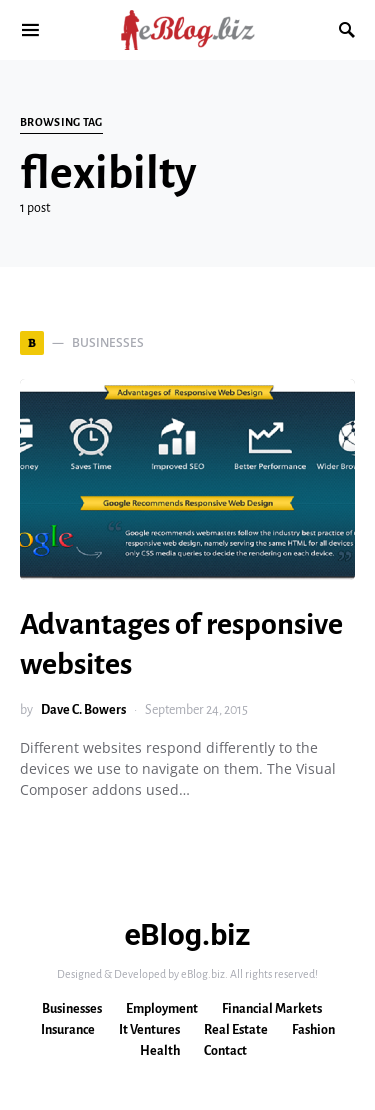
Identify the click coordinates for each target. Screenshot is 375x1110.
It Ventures (149, 1030)
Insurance (68, 1030)
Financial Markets (272, 1009)
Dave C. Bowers (83, 710)
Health (160, 1051)
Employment (162, 1009)
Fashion (313, 1030)
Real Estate (236, 1030)
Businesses (72, 1009)
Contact (225, 1051)
